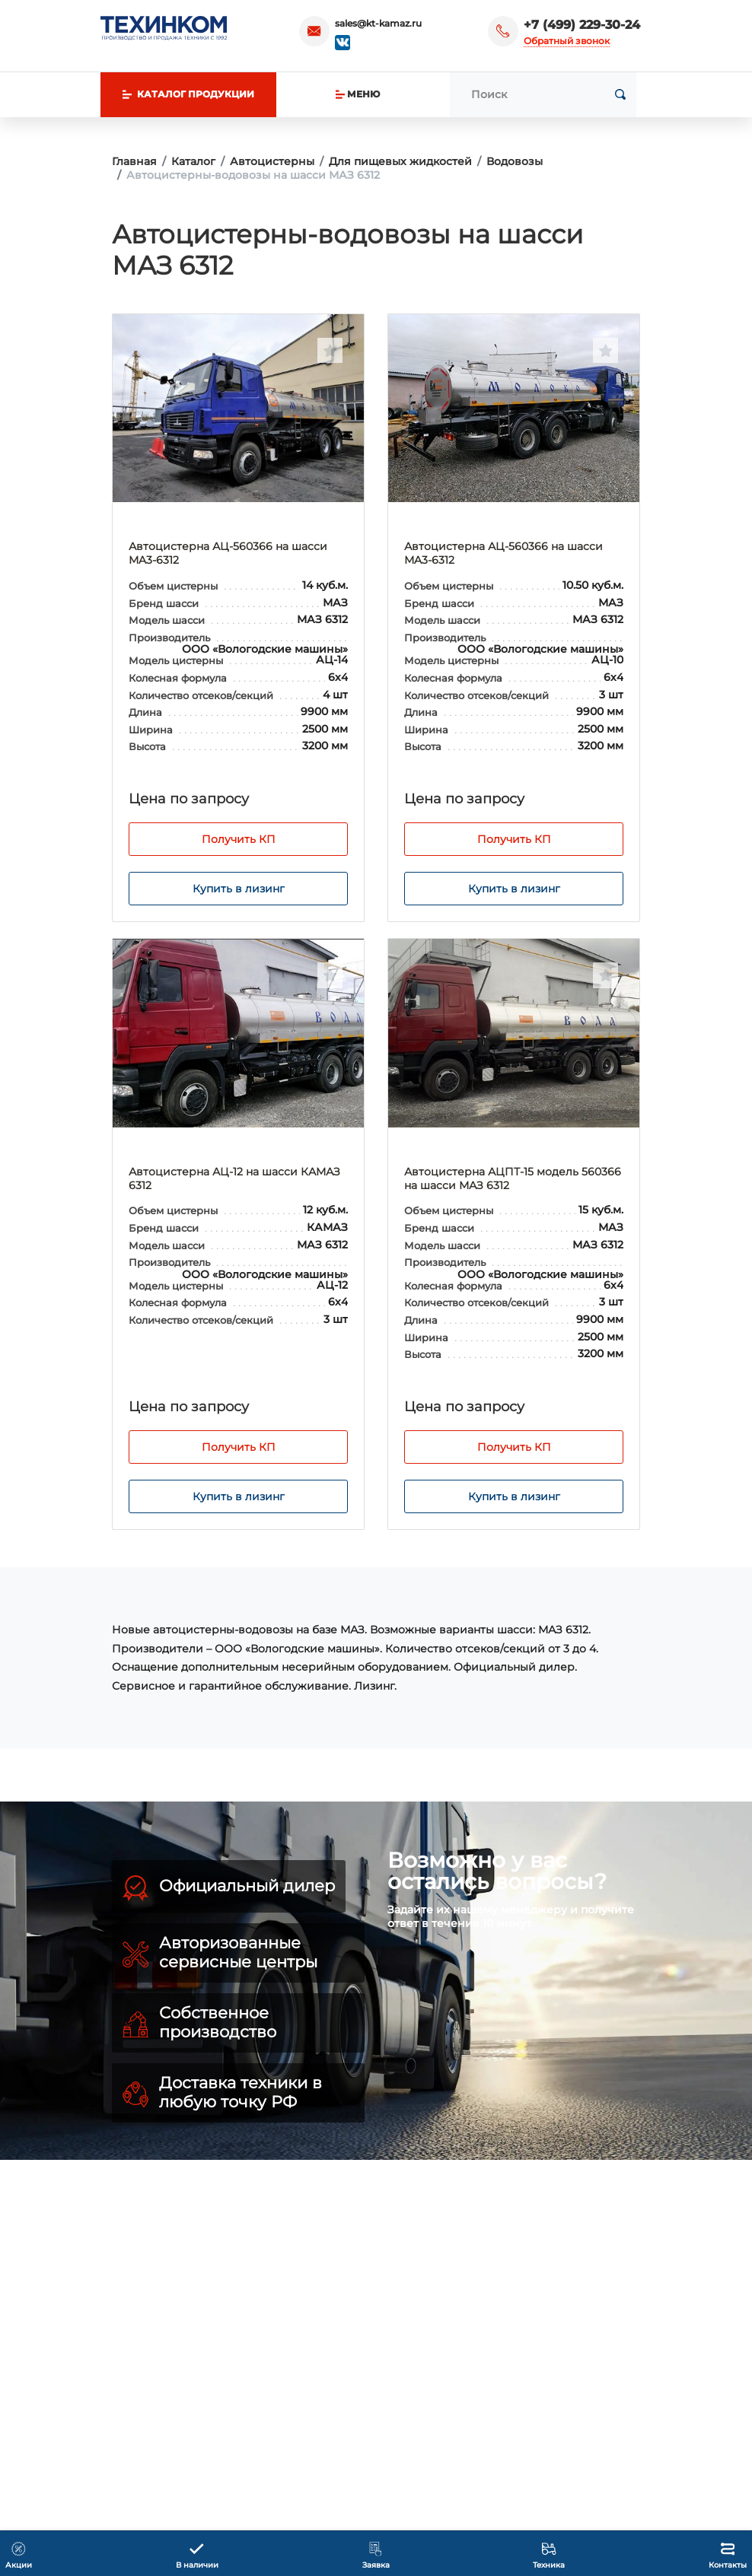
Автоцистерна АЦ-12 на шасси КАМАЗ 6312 (234, 1178)
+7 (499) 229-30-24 (582, 24)
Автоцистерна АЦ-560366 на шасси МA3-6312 (228, 553)
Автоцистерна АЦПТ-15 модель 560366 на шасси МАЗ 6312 (512, 1178)
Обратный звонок (567, 40)
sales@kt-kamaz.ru (378, 23)
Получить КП (239, 839)
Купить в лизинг (239, 888)
